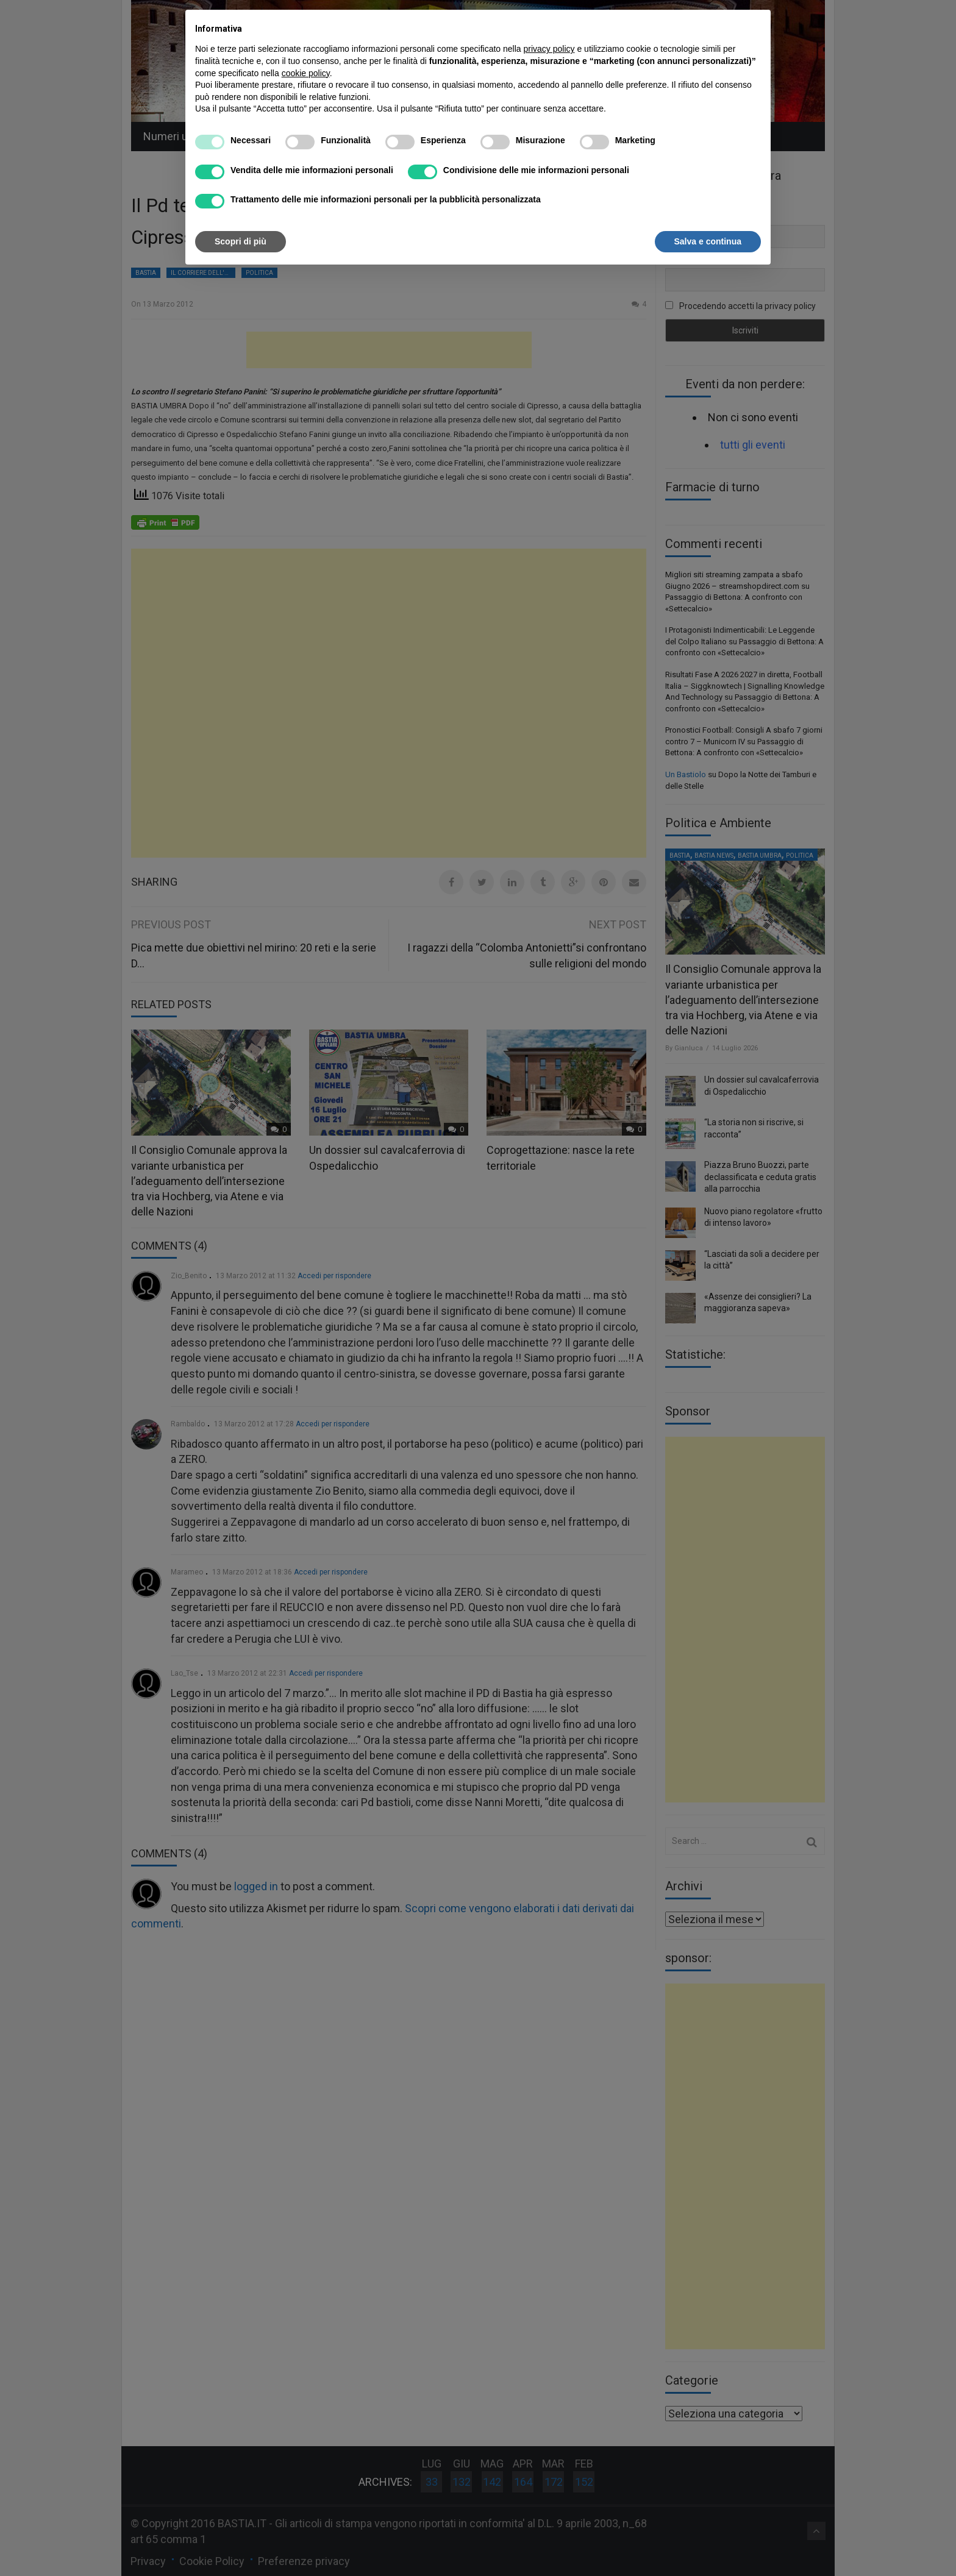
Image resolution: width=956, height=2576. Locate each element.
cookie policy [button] (306, 73)
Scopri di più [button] (240, 241)
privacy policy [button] (549, 49)
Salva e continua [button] (707, 241)
